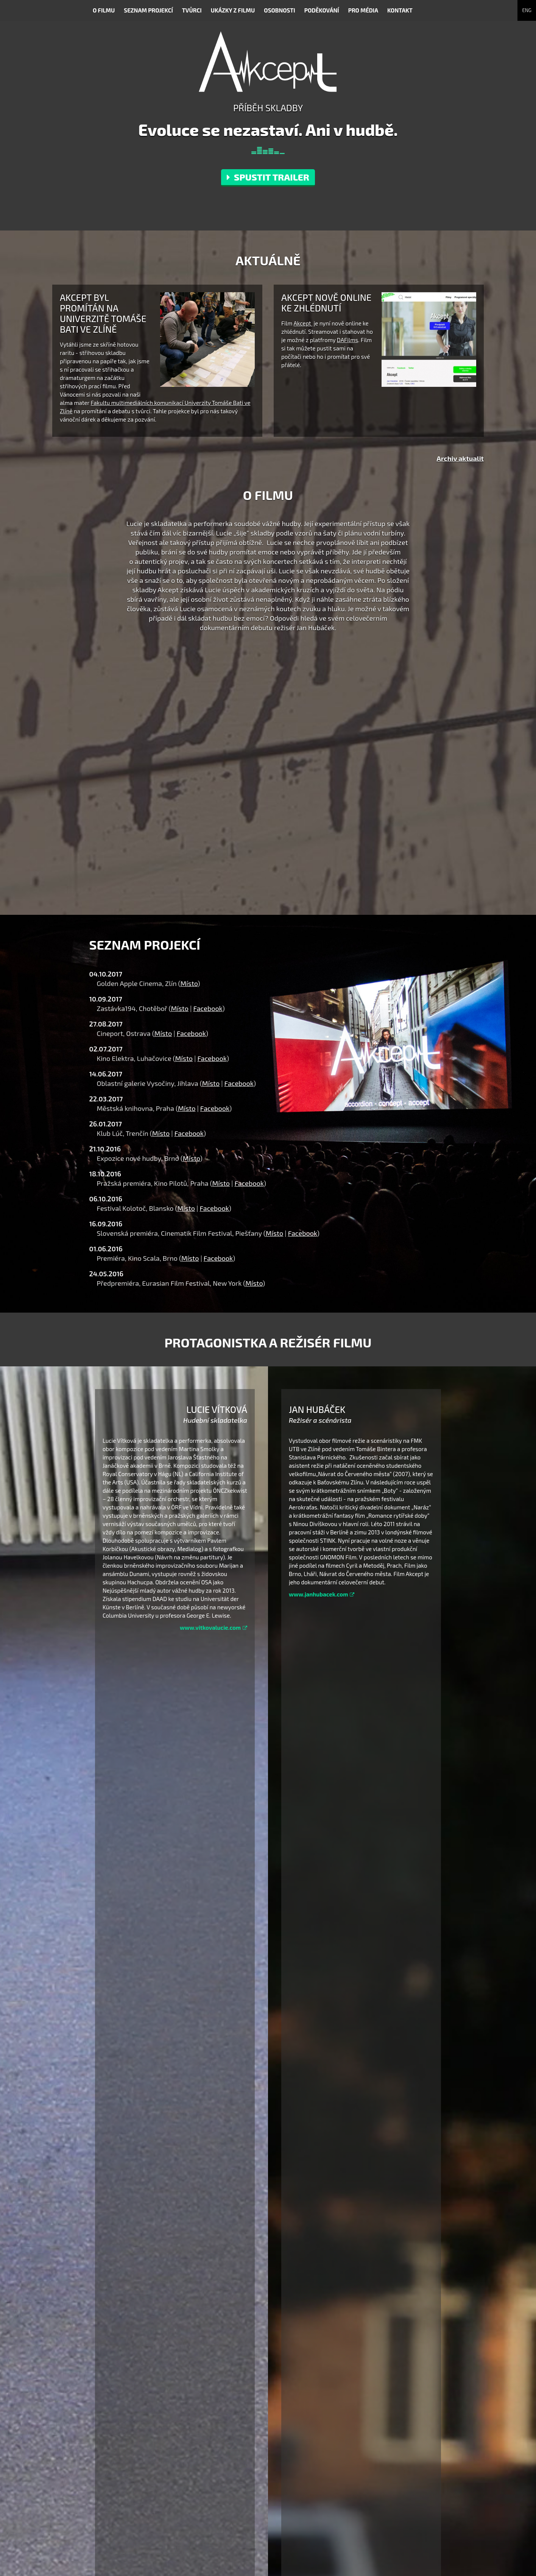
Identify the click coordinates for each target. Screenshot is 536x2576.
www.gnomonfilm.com (273, 2533)
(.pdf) (235, 2422)
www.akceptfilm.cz (268, 2524)
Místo (189, 983)
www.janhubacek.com (321, 1594)
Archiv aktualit (460, 458)
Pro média (363, 10)
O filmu (104, 10)
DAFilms (347, 339)
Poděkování (321, 10)
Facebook (207, 1008)
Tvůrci (192, 10)
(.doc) (217, 2422)
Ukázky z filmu (233, 10)
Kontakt (400, 10)
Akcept (302, 323)
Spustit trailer (268, 176)
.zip (322, 2422)
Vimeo (360, 2519)
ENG (526, 10)
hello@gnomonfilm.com (275, 2505)
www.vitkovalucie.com (213, 1627)
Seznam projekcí (148, 10)
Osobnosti (279, 10)
